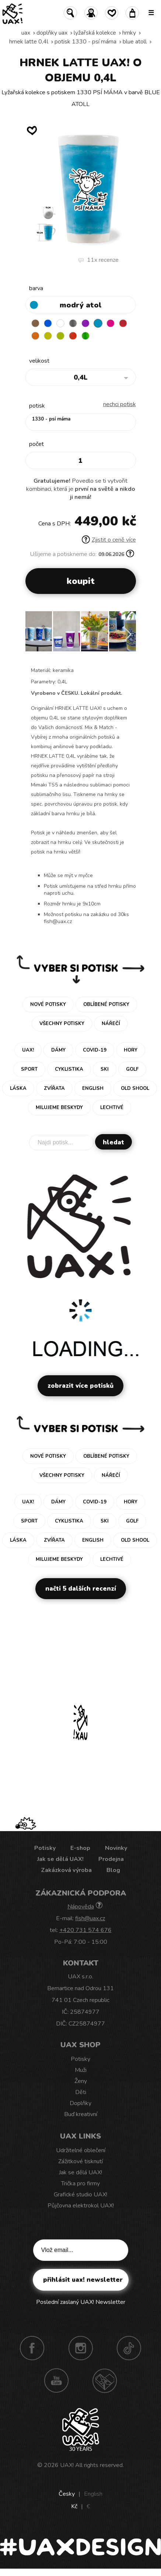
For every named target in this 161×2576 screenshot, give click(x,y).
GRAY (73, 323)
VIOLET (85, 323)
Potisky (45, 1848)
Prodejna (111, 1859)
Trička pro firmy (80, 2183)
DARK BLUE (48, 323)
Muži (81, 2070)
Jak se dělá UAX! (60, 1859)
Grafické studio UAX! (80, 2194)
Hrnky (129, 33)
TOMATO (73, 336)
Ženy (80, 2081)
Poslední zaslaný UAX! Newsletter (80, 2302)
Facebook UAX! (32, 2348)
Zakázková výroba (66, 1870)
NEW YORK (48, 336)
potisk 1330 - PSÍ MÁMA (85, 42)
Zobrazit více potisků (80, 1386)
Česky (67, 2494)
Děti (80, 2092)
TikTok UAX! (128, 2348)
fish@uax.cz (90, 1918)
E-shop (80, 1848)
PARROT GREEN (85, 336)
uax (25, 33)
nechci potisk (119, 404)
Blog (113, 1870)
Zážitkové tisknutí (80, 2161)
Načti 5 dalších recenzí (80, 1588)
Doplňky (80, 2103)
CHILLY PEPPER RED (123, 323)
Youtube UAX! (56, 2380)
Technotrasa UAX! (104, 2380)
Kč (74, 2506)
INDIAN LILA (110, 323)
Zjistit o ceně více (109, 540)
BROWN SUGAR (35, 323)
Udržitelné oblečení (80, 2150)
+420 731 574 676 (85, 1930)
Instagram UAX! (80, 2348)
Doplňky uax (51, 33)
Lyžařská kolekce (95, 33)
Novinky (116, 1848)
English (93, 2494)
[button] (127, 634)
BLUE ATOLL (135, 42)
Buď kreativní (80, 2114)
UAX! (67, 2465)
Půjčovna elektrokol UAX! (81, 2206)
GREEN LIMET (60, 336)
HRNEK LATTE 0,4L (28, 42)
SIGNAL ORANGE (35, 336)
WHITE (60, 323)
